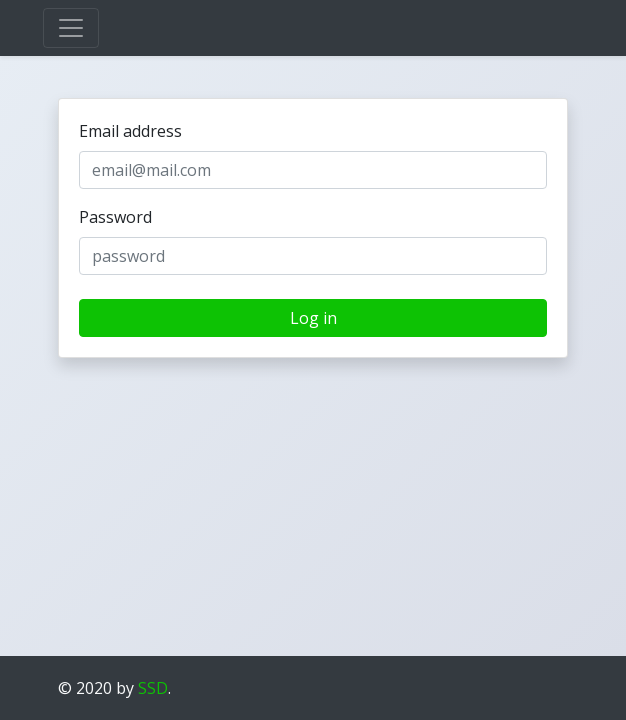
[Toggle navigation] (71, 28)
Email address (130, 131)
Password (115, 217)
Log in (313, 318)
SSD (153, 688)
